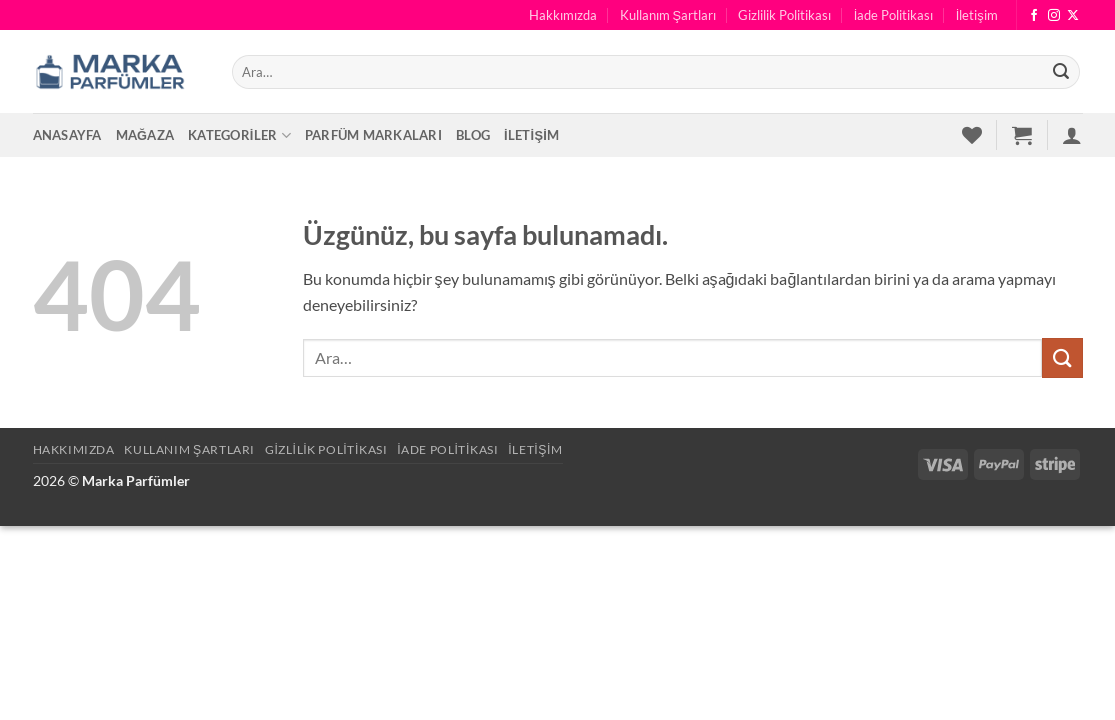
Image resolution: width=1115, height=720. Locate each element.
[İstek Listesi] (972, 135)
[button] (1022, 135)
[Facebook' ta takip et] (1034, 16)
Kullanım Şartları (668, 15)
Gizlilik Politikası (784, 15)
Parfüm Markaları (373, 135)
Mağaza (145, 135)
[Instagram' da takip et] (1054, 16)
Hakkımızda (563, 15)
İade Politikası (894, 15)
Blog (473, 135)
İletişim (977, 15)
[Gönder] (1061, 72)
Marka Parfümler (136, 480)
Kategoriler (239, 135)
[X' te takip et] (1073, 16)
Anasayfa (67, 135)
